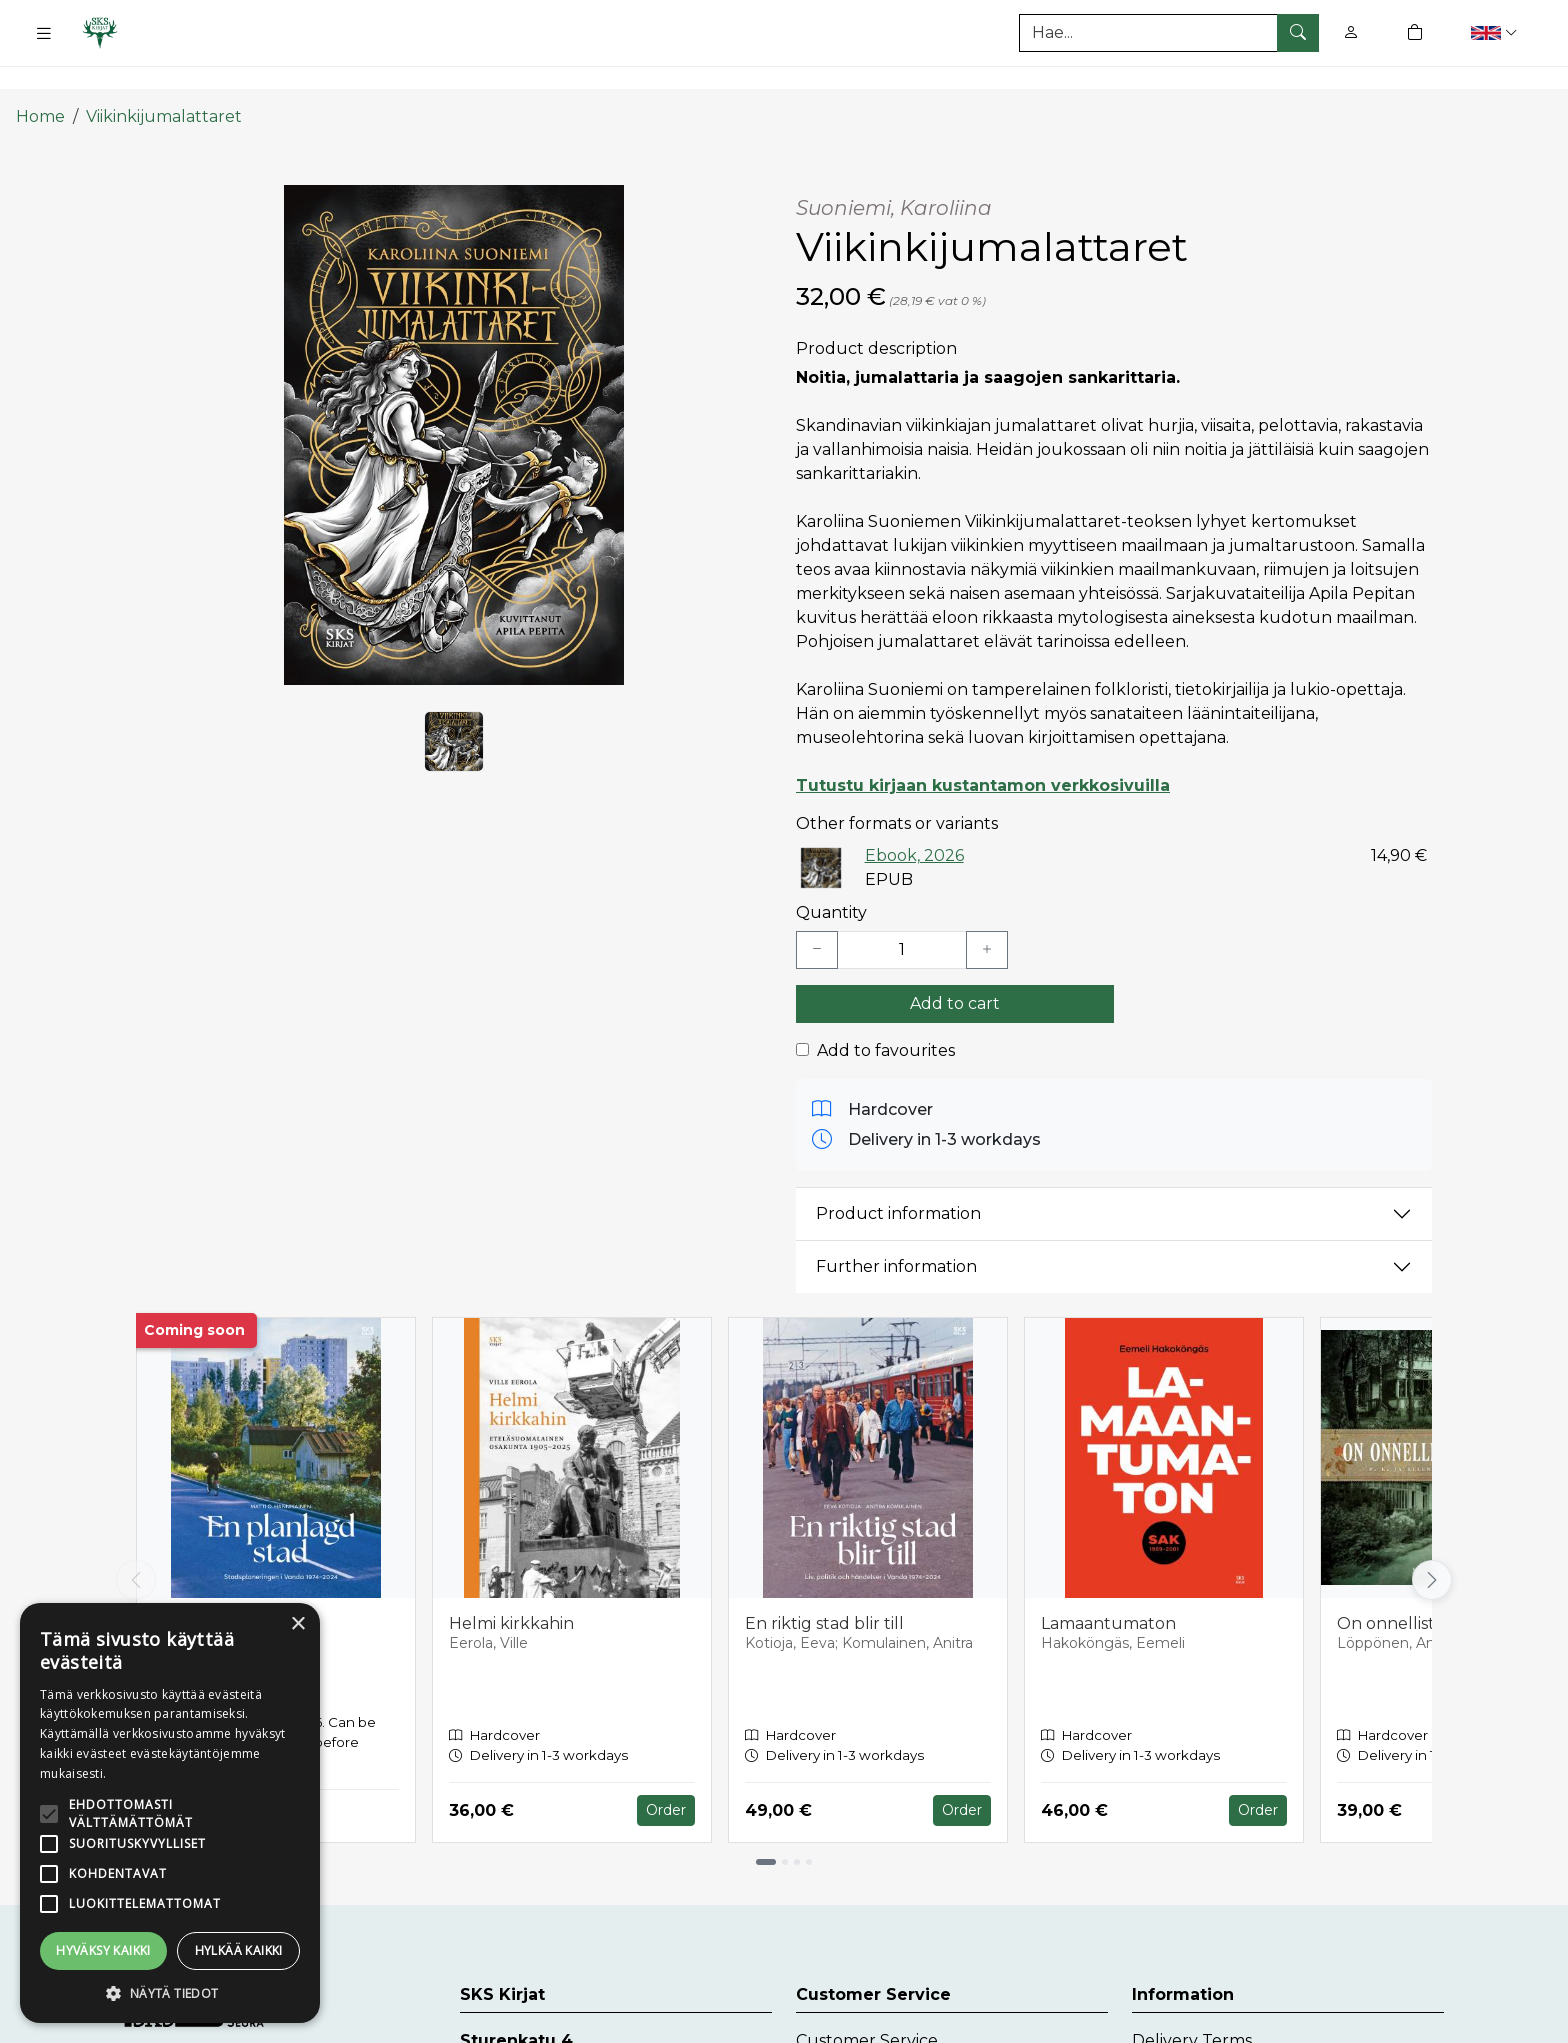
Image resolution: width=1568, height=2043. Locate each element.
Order (666, 1776)
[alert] (170, 1813)
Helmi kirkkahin (511, 1589)
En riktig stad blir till (824, 1589)
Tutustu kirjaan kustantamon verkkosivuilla (983, 751)
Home (40, 82)
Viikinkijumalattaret (164, 82)
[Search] (1169, 33)
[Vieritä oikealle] (1432, 1546)
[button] (1496, 32)
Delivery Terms (1192, 2007)
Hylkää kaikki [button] (239, 1950)
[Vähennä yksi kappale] (817, 916)
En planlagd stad (221, 1589)
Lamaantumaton (1108, 1589)
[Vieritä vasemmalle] (136, 1546)
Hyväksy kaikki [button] (103, 1950)
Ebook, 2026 (914, 821)
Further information (896, 1232)
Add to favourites (886, 1016)
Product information (898, 1179)
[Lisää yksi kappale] (987, 916)
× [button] (297, 1624)
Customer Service (867, 2007)
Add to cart (955, 969)
